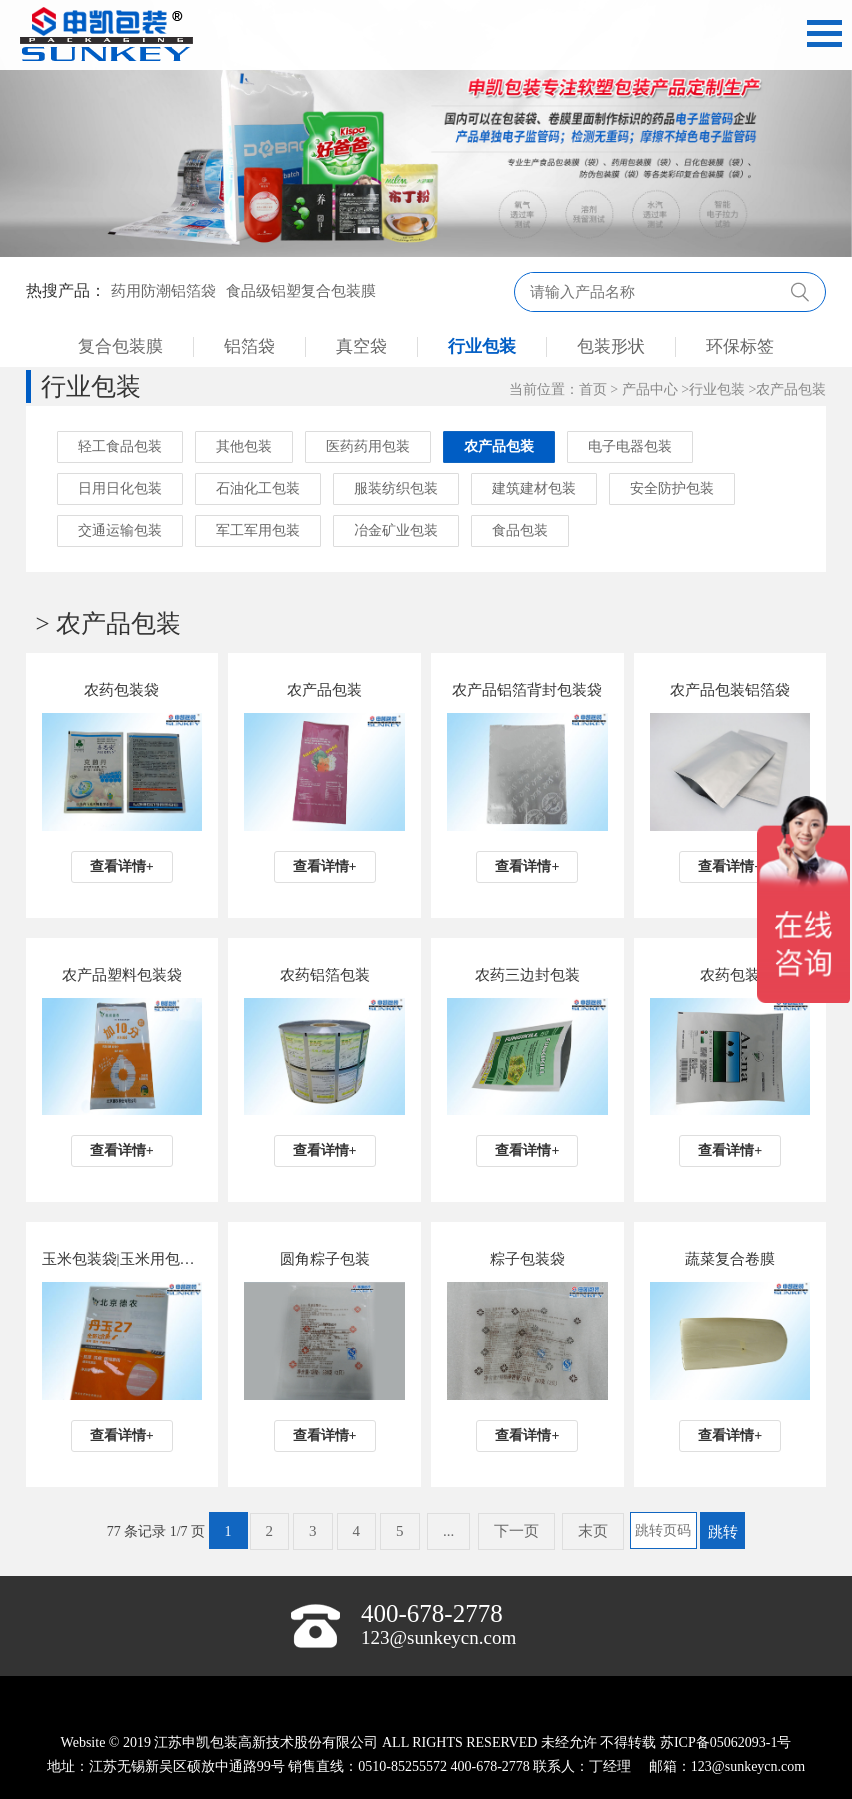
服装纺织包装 (396, 488)
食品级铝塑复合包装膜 (301, 291)
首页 (593, 389)
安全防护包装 (672, 488)
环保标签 (740, 346)
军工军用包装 (258, 530)
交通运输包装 (120, 530)
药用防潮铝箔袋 (163, 291)
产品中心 (650, 389)
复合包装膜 (120, 346)
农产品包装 (791, 389)
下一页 (516, 1531)
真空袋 (361, 346)
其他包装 (244, 446)
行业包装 (482, 346)
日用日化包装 (120, 488)
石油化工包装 (258, 488)
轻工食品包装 (120, 446)
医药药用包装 (368, 446)
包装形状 (611, 346)
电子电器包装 (630, 446)
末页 (593, 1531)
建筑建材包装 (534, 488)
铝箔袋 (249, 346)
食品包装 (520, 530)
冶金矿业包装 (396, 530)
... (448, 1531)
